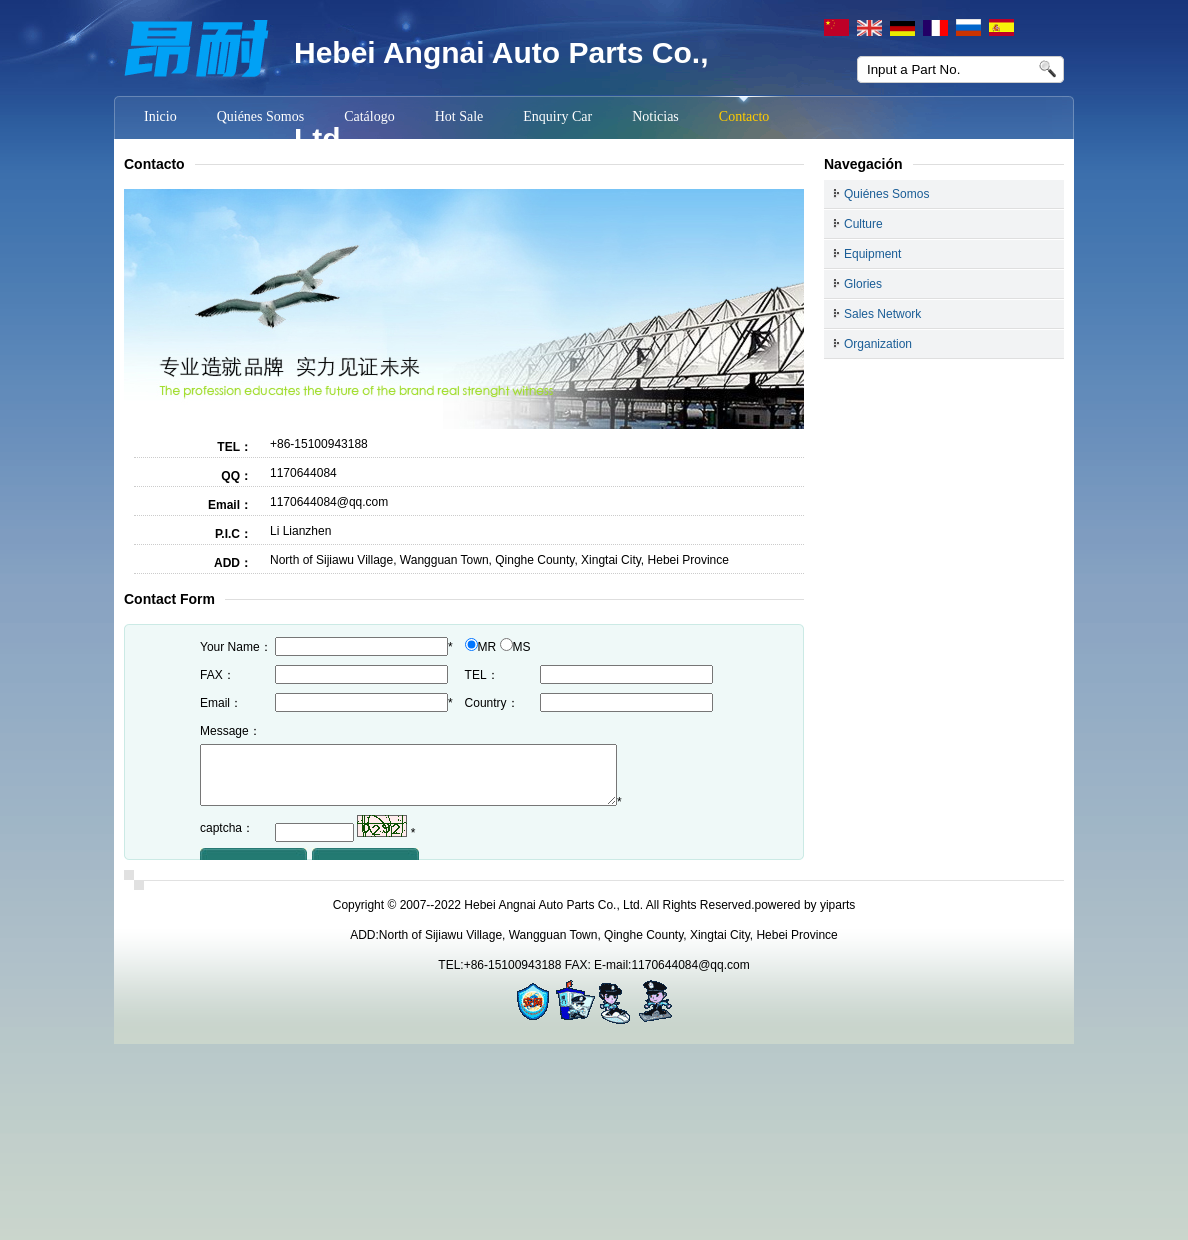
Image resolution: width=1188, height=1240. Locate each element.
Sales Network (882, 314)
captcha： (227, 840)
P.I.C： (233, 534)
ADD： (233, 563)
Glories (863, 284)
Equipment (872, 254)
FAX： (217, 675)
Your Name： (236, 647)
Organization (878, 344)
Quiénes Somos (886, 194)
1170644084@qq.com (329, 502)
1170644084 (303, 473)
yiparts (837, 905)
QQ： (236, 476)
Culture (863, 224)
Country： (492, 703)
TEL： (234, 447)
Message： (230, 731)
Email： (230, 505)
